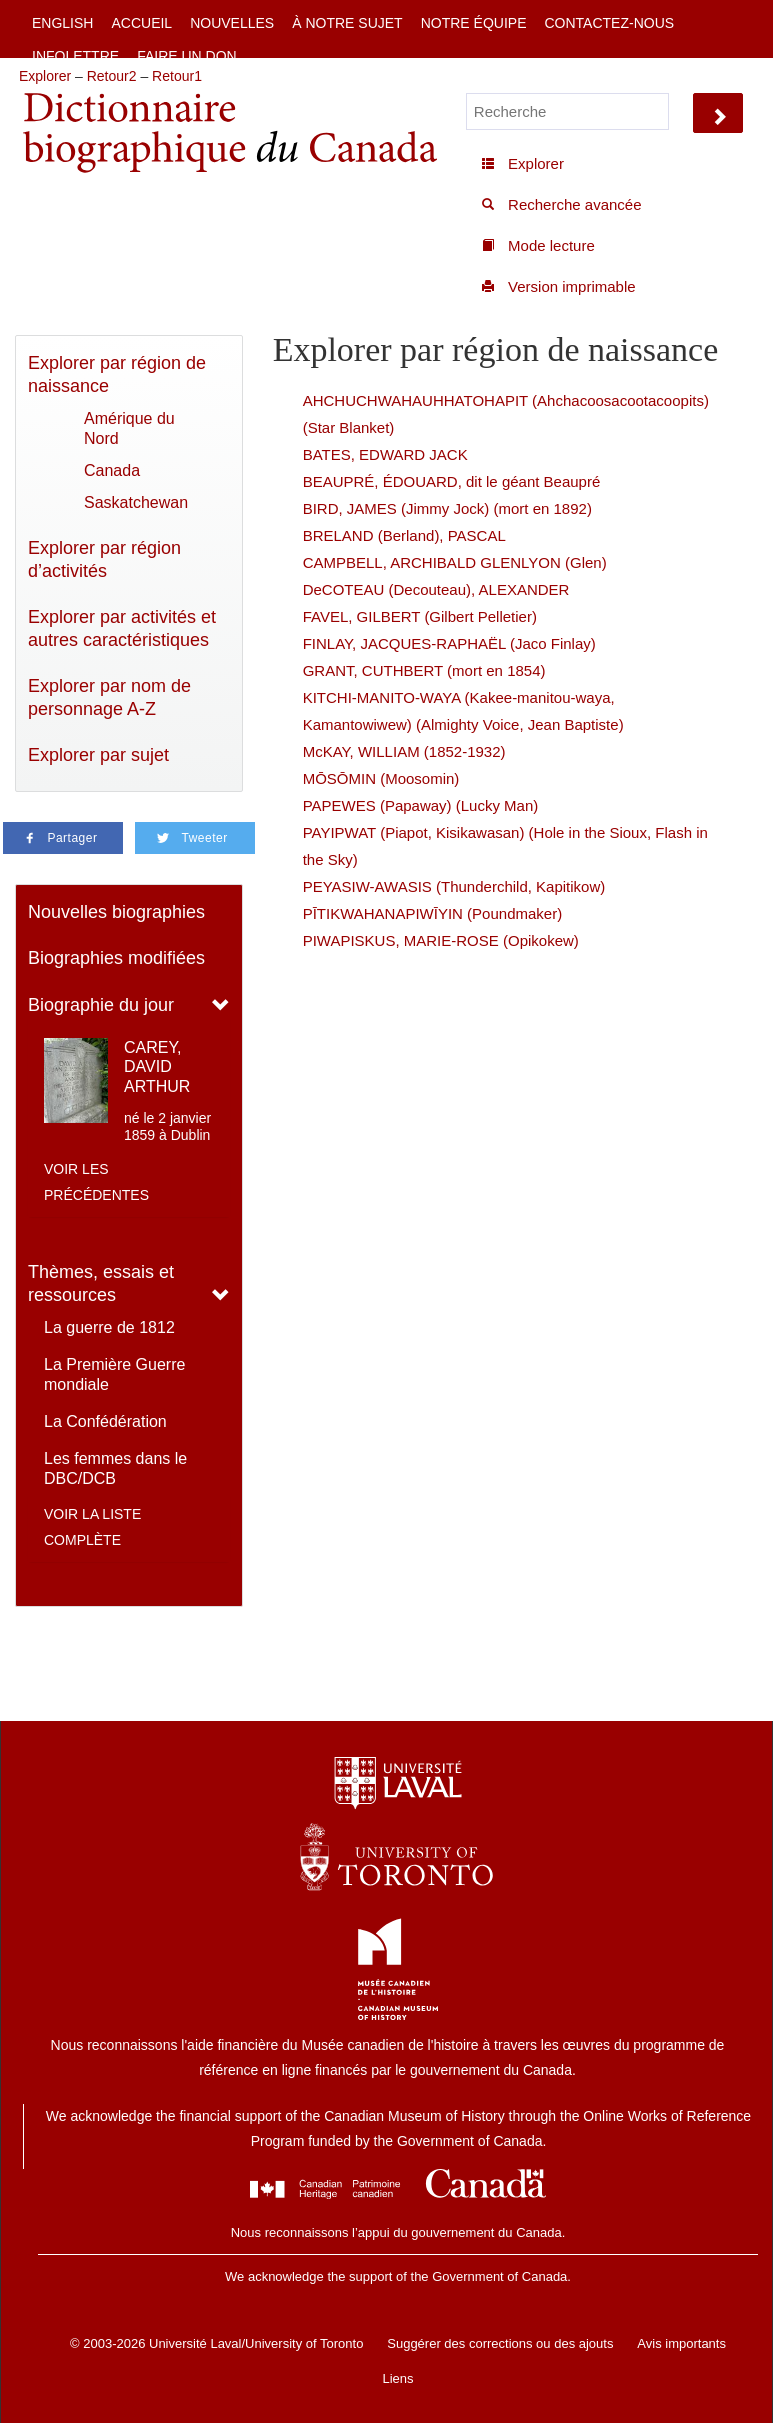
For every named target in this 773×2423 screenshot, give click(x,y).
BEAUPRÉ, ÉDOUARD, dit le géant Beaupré (452, 481)
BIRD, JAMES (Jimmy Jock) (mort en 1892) (447, 508)
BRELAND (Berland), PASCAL (404, 535)
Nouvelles (232, 23)
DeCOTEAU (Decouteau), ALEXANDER (436, 589)
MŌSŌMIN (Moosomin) (381, 778)
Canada (112, 470)
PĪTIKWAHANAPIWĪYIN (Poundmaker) (433, 913)
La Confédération (105, 1421)
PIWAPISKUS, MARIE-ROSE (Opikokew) (441, 940)
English (62, 23)
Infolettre (75, 56)
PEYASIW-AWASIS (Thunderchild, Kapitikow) (454, 886)
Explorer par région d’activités (104, 559)
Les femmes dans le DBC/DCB (115, 1468)
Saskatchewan (136, 502)
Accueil (141, 23)
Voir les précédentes (96, 1182)
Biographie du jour (101, 1005)
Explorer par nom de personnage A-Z (109, 697)
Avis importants (681, 2343)
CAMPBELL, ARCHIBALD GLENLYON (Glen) (455, 562)
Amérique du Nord (129, 428)
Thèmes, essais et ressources (101, 1283)
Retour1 (177, 76)
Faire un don (187, 56)
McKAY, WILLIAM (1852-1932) (404, 751)
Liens (397, 2378)
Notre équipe (474, 23)
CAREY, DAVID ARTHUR (157, 1066)
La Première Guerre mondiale (114, 1374)
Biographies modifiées (116, 958)
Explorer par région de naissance (117, 374)
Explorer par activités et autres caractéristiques (122, 628)
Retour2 (112, 76)
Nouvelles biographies (116, 912)
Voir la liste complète (92, 1527)
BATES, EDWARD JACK (385, 454)
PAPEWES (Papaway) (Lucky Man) (421, 805)
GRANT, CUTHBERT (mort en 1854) (424, 670)
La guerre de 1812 (109, 1327)
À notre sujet (347, 23)
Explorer (45, 76)
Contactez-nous (609, 23)
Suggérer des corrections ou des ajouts (500, 2343)
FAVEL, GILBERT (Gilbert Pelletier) (420, 616)
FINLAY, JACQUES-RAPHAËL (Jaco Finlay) (449, 643)
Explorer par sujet (98, 755)
